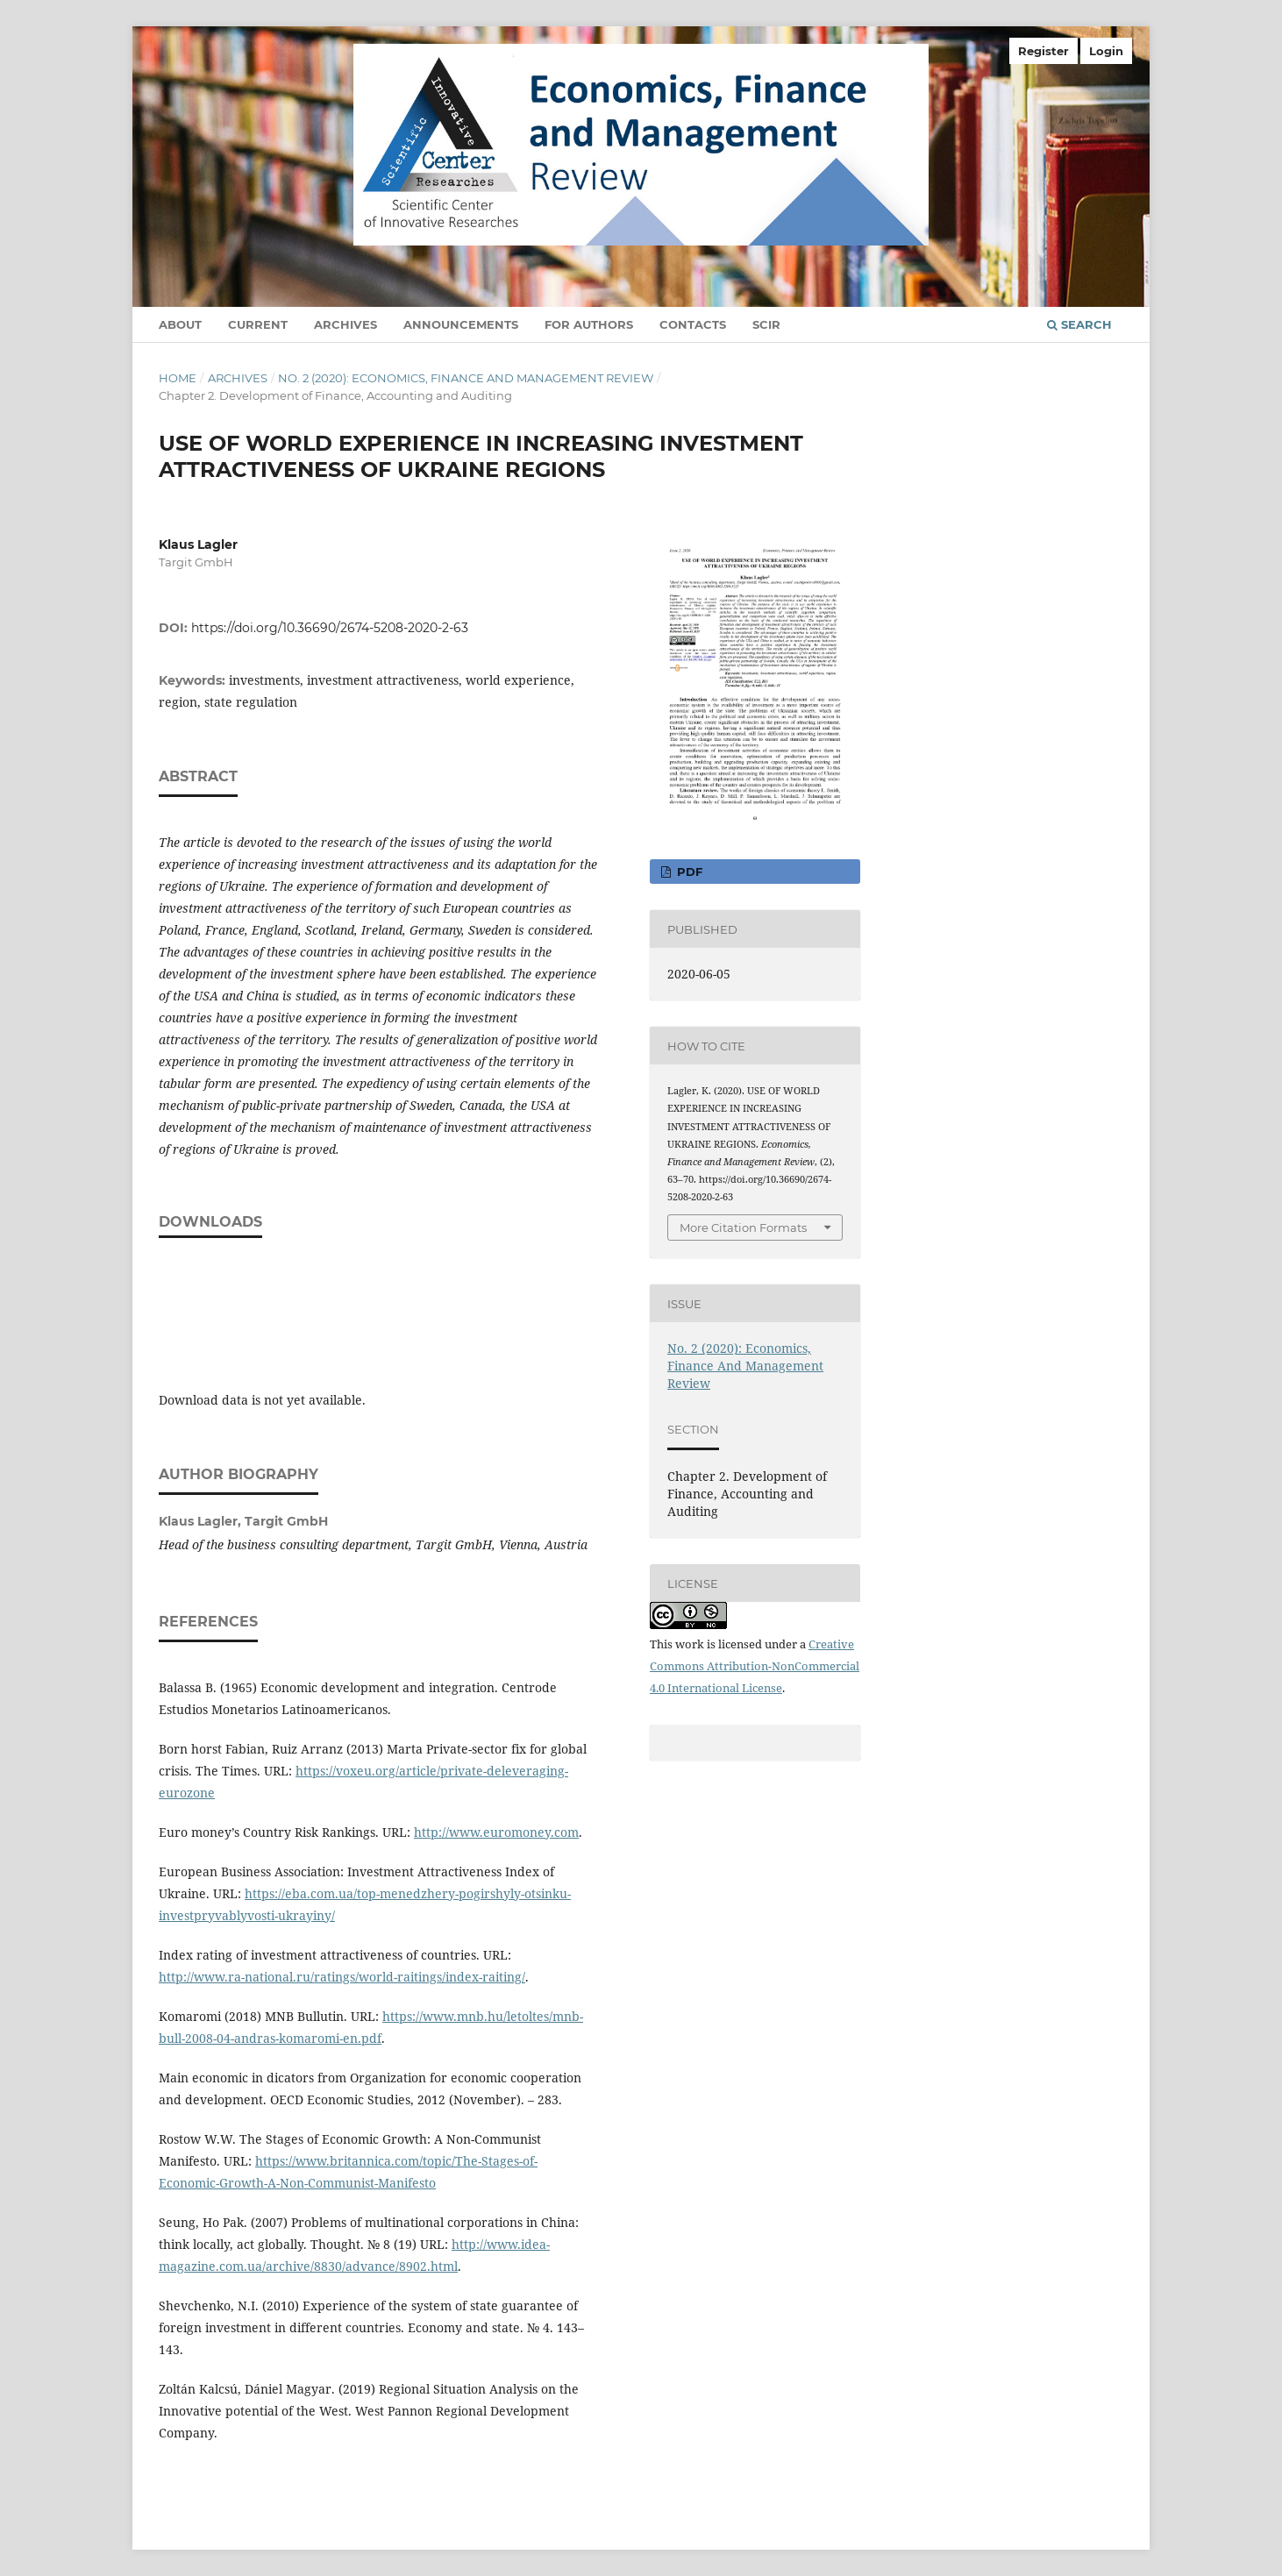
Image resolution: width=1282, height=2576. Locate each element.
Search (1079, 324)
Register (1043, 51)
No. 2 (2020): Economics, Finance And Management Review (465, 378)
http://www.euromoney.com (496, 1832)
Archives (345, 324)
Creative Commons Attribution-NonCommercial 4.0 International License (754, 1666)
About (180, 324)
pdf (687, 872)
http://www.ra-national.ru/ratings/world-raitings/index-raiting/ (342, 1976)
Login (1106, 51)
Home (177, 378)
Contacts (692, 324)
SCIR (766, 324)
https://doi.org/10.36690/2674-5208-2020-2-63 (329, 628)
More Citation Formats (743, 1227)
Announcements (460, 324)
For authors (589, 324)
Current (258, 324)
